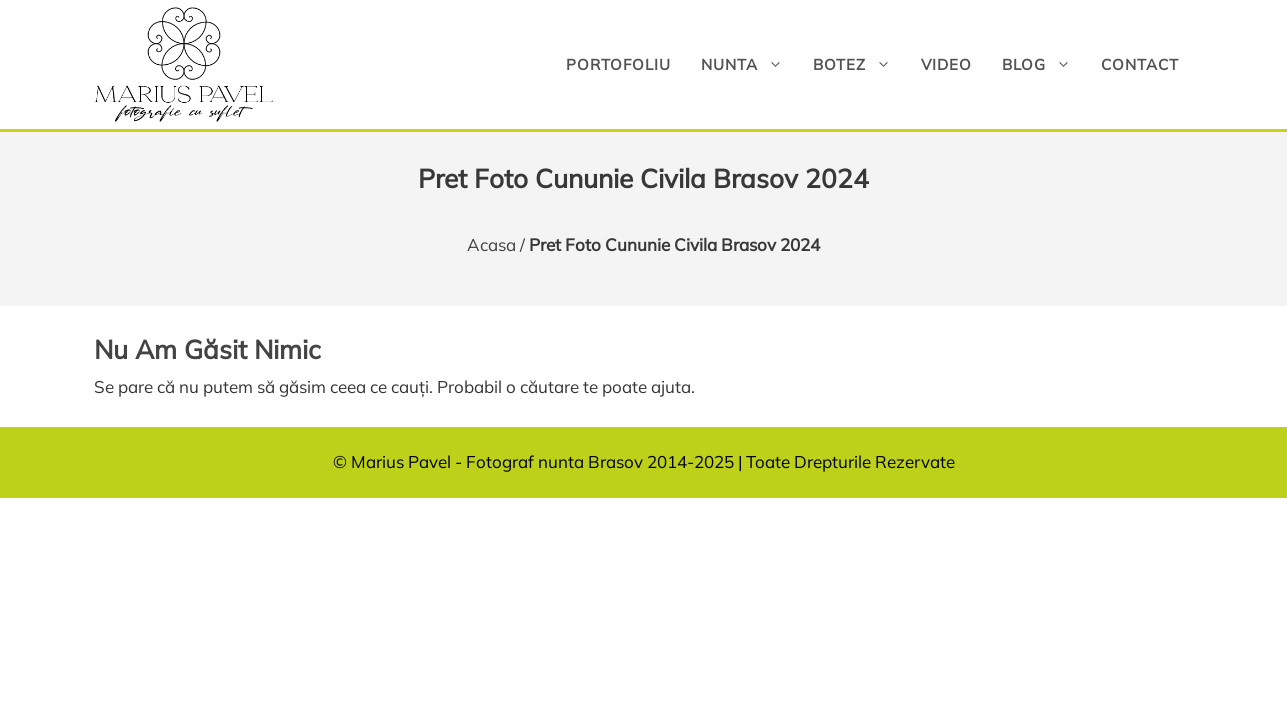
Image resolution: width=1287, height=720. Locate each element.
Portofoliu (618, 64)
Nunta (749, 64)
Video (946, 64)
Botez (859, 64)
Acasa (491, 244)
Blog (1044, 64)
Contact (1140, 64)
